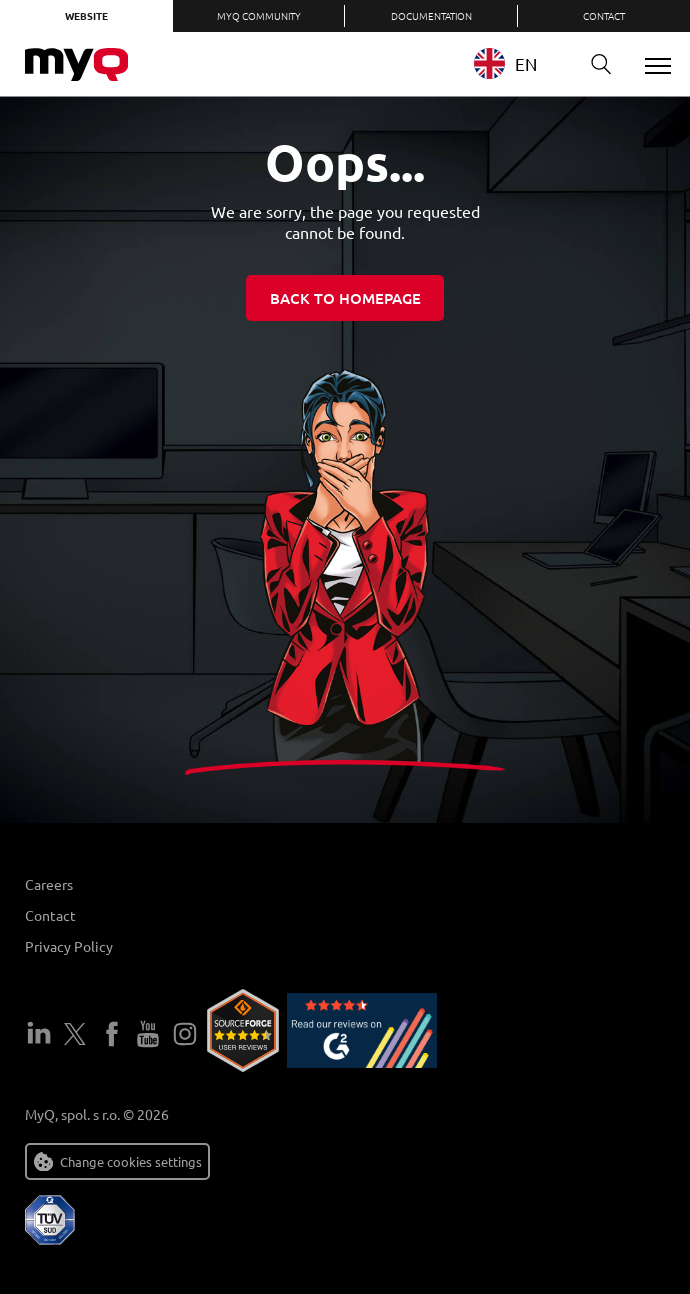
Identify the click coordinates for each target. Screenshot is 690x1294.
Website (86, 15)
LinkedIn (39, 1034)
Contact (604, 15)
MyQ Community (259, 15)
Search (594, 64)
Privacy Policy (69, 946)
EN (505, 63)
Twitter (75, 1034)
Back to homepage (345, 298)
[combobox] (520, 63)
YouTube (148, 1034)
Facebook (112, 1034)
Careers (49, 884)
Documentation (431, 15)
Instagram (185, 1034)
